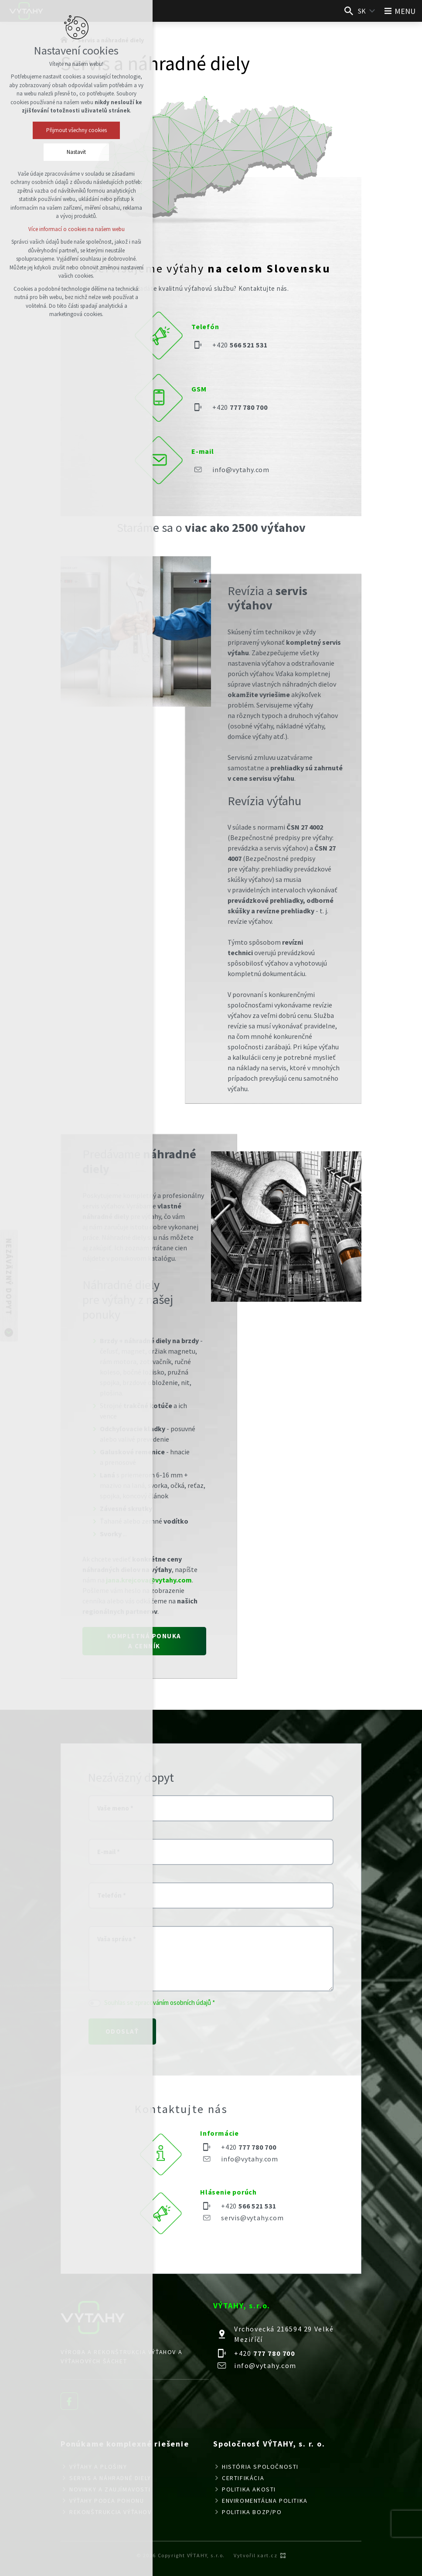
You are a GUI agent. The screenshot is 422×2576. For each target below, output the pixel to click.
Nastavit (76, 152)
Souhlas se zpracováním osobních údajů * (159, 2002)
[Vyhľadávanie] (348, 11)
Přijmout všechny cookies (76, 130)
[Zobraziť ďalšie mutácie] (372, 11)
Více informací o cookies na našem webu (76, 229)
